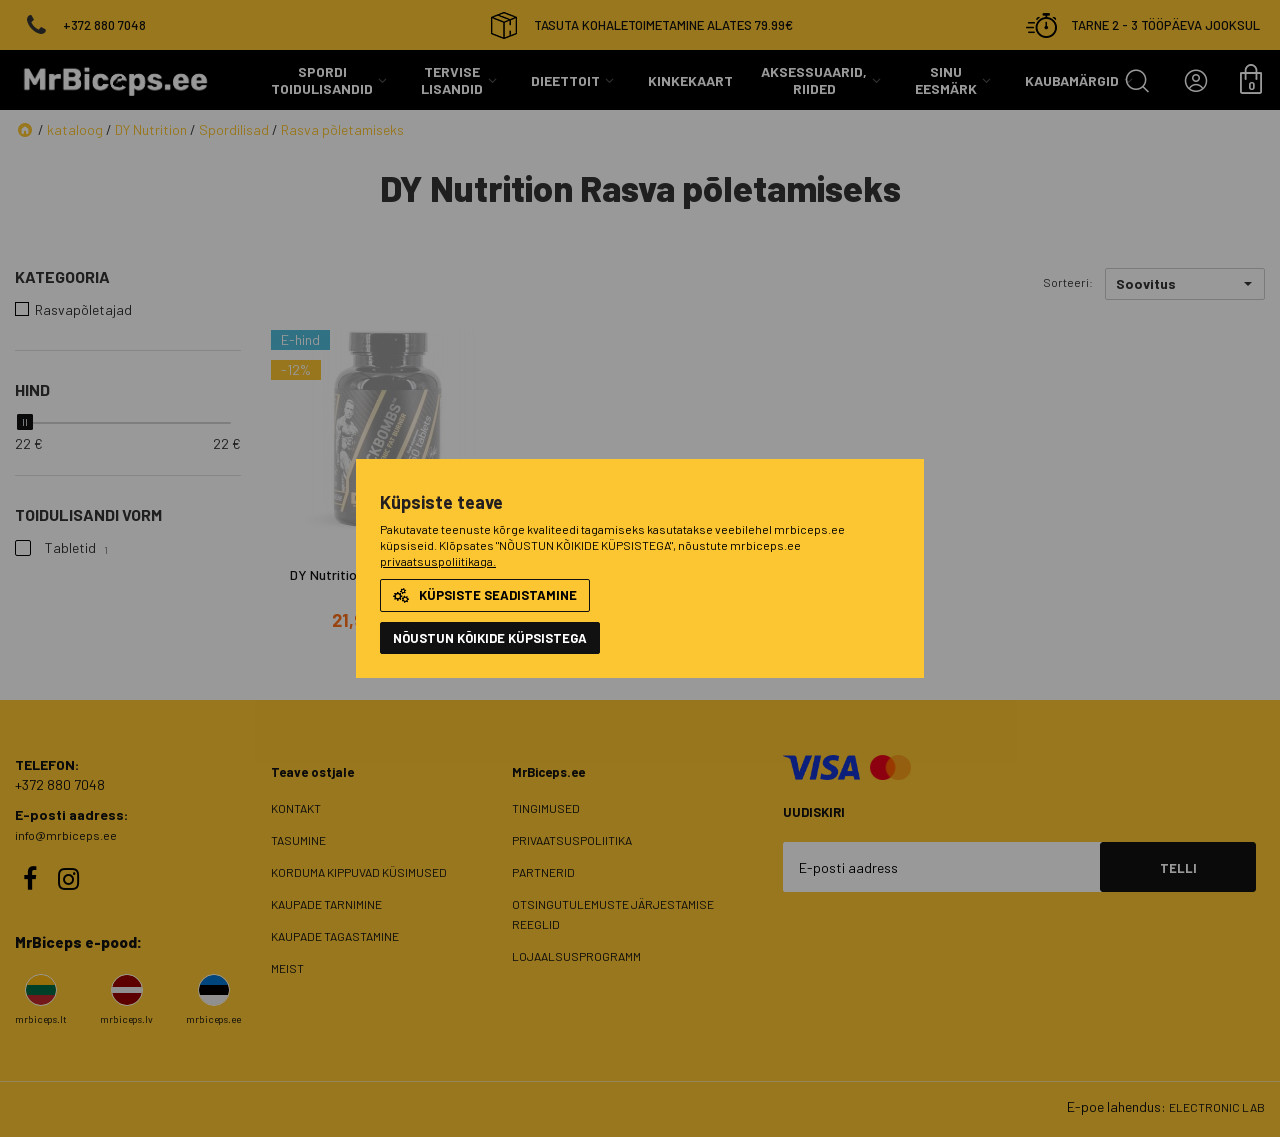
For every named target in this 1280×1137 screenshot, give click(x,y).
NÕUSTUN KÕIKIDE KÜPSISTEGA (490, 638)
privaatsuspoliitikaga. (438, 561)
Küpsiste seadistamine (485, 595)
